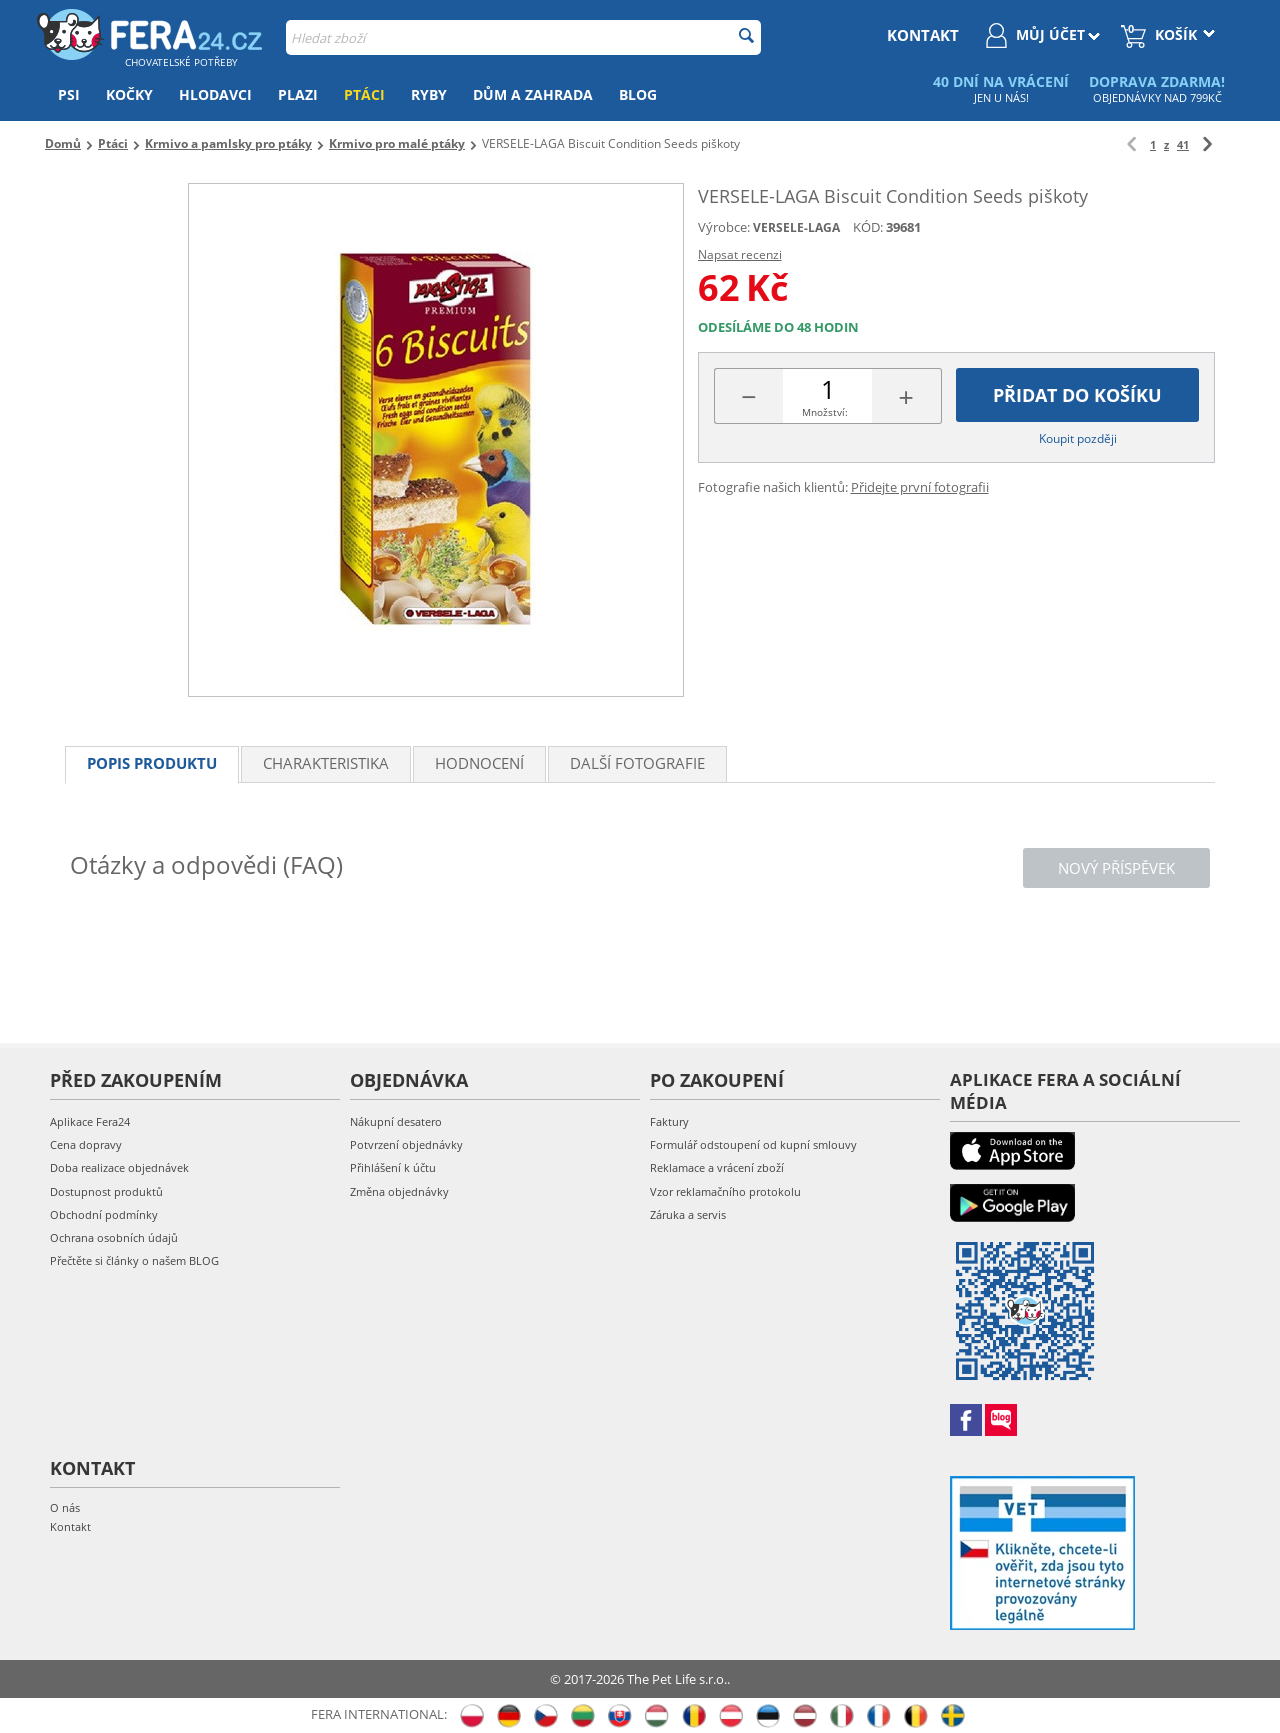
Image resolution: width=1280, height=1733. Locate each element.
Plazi (298, 94)
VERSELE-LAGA (796, 227)
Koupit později (1078, 438)
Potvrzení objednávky (406, 1144)
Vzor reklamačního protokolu (725, 1191)
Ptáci (364, 94)
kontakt (923, 35)
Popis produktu (152, 763)
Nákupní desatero (396, 1121)
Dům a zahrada (533, 94)
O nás (65, 1507)
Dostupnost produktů (106, 1191)
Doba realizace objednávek (119, 1167)
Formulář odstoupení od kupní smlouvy (753, 1144)
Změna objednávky (399, 1191)
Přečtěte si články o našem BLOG (134, 1260)
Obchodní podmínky (104, 1214)
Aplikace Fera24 (90, 1121)
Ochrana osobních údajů (114, 1237)
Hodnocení (479, 763)
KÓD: (868, 227)
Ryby (429, 94)
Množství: (825, 412)
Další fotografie (637, 763)
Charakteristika (326, 763)
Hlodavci (215, 94)
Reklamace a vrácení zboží (717, 1167)
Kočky (129, 94)
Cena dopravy (86, 1144)
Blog (638, 94)
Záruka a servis (688, 1214)
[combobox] (523, 37)
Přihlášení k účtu (393, 1167)
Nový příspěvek (1116, 868)
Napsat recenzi (740, 254)
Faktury (669, 1121)
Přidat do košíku (1077, 395)
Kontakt (70, 1526)
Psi (69, 94)
